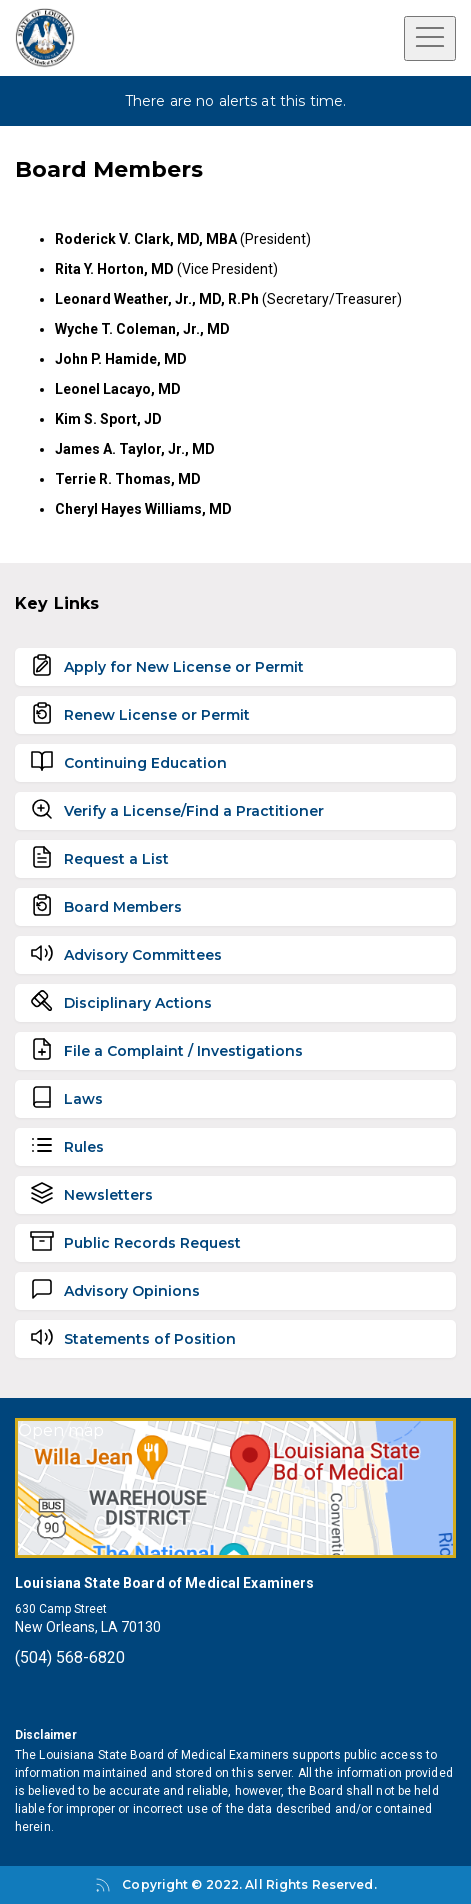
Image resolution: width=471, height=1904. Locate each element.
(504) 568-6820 (70, 1657)
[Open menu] (430, 38)
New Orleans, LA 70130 (88, 1627)
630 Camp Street (61, 1609)
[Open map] (235, 1488)
